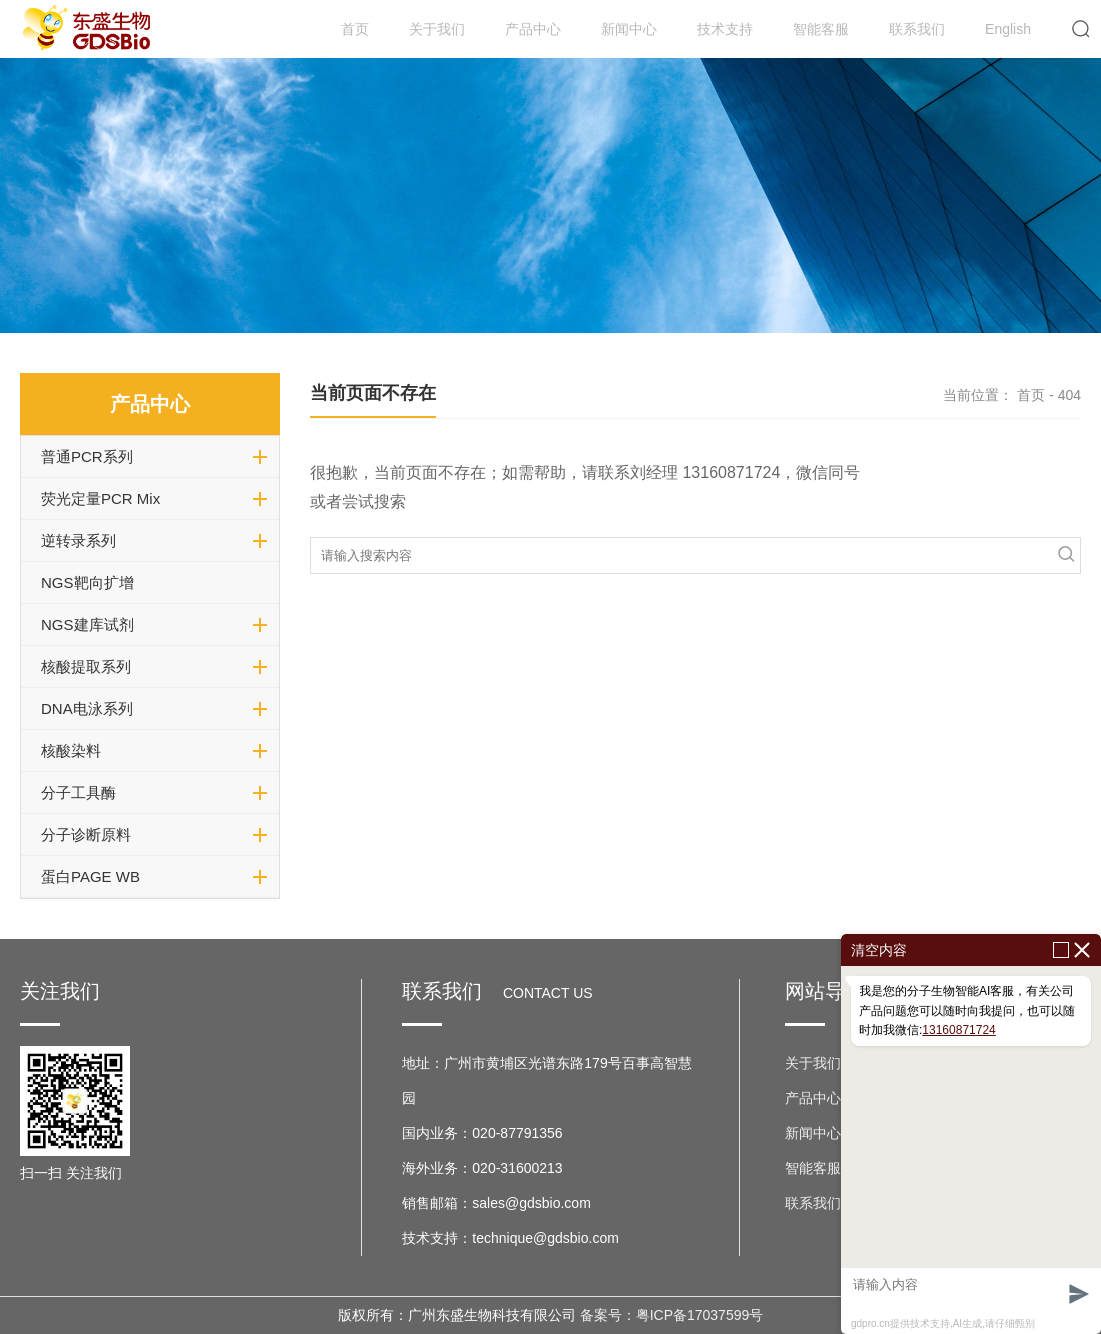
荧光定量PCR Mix (100, 498)
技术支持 (725, 29)
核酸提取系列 (86, 666)
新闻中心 (629, 29)
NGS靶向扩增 (87, 582)
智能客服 (821, 29)
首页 (355, 29)
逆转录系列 (78, 540)
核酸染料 (71, 750)
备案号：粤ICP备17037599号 (672, 1315)
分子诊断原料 (86, 834)
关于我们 (437, 29)
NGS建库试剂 (87, 624)
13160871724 (958, 1030)
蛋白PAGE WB (90, 876)
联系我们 (917, 29)
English (1008, 29)
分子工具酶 (78, 792)
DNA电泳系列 (87, 708)
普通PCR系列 (87, 456)
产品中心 (533, 29)
